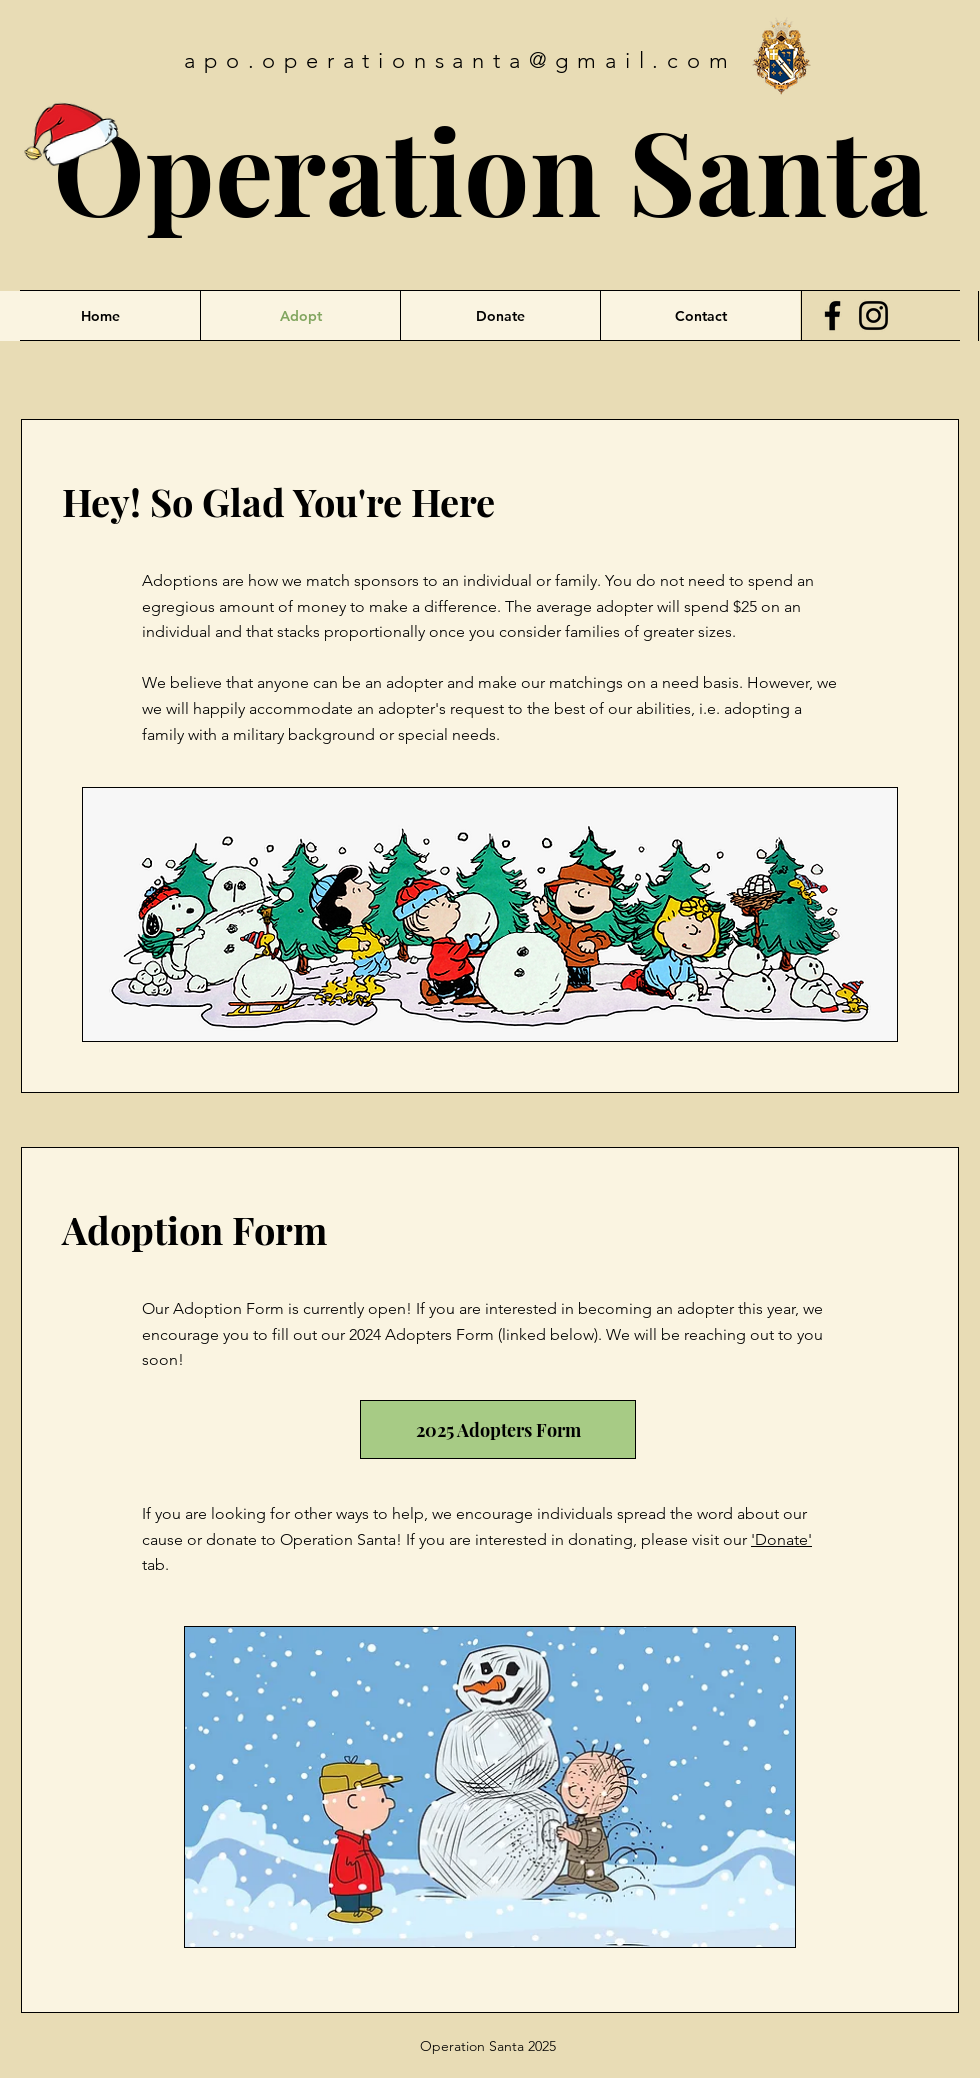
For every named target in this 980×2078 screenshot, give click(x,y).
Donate (781, 1539)
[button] (700, 316)
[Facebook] (832, 315)
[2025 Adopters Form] (498, 1429)
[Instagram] (873, 315)
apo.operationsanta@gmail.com (460, 60)
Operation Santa (490, 168)
